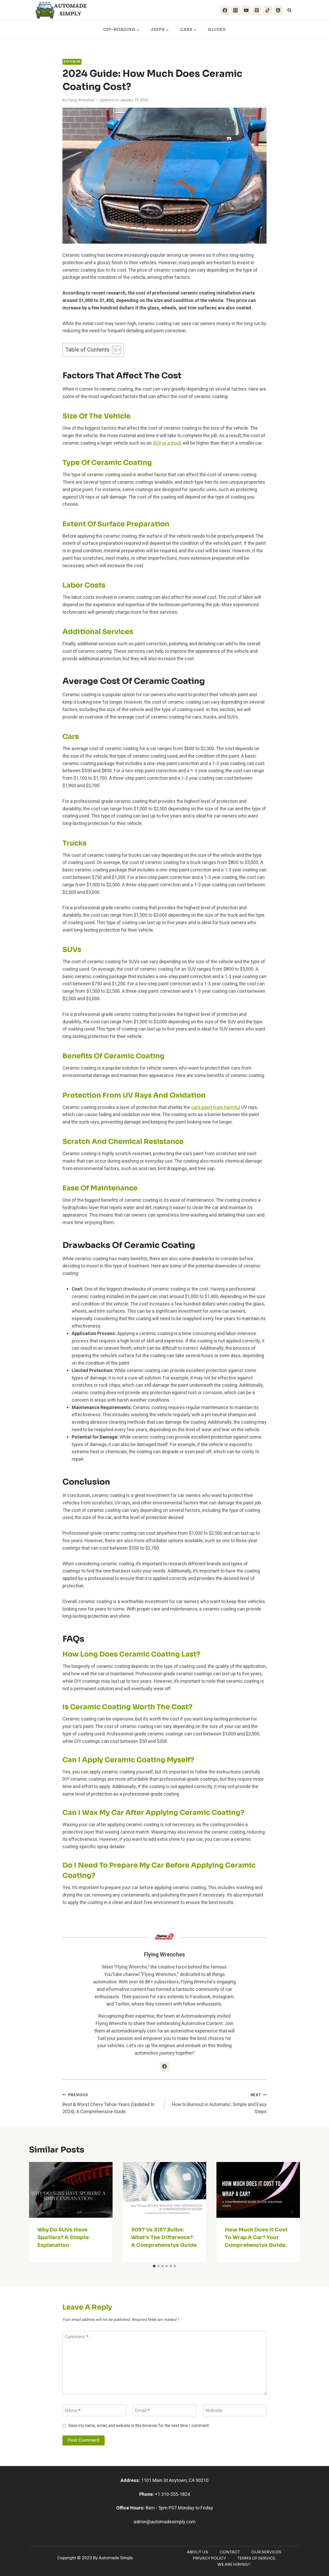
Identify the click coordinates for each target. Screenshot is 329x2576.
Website (213, 2411)
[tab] (154, 2266)
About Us (197, 2552)
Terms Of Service (256, 2558)
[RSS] (278, 10)
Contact (230, 2552)
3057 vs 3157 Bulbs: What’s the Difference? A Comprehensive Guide (164, 2237)
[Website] (235, 2410)
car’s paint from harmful (215, 1107)
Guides (217, 29)
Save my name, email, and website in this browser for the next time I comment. (138, 2425)
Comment (76, 2337)
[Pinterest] (256, 10)
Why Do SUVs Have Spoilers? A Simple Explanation (63, 2237)
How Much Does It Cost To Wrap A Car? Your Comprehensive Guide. (256, 2237)
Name (72, 2411)
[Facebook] (225, 10)
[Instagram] (235, 10)
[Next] (292, 2212)
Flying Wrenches (81, 100)
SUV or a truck (167, 443)
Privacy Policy (209, 2558)
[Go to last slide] (37, 2212)
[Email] (164, 2410)
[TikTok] (267, 10)
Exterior (71, 61)
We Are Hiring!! (234, 2564)
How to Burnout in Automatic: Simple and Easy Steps (218, 2103)
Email (142, 2411)
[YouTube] (246, 10)
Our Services (266, 2552)
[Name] (94, 2410)
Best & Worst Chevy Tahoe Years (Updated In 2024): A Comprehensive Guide (111, 2103)
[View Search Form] (289, 10)
